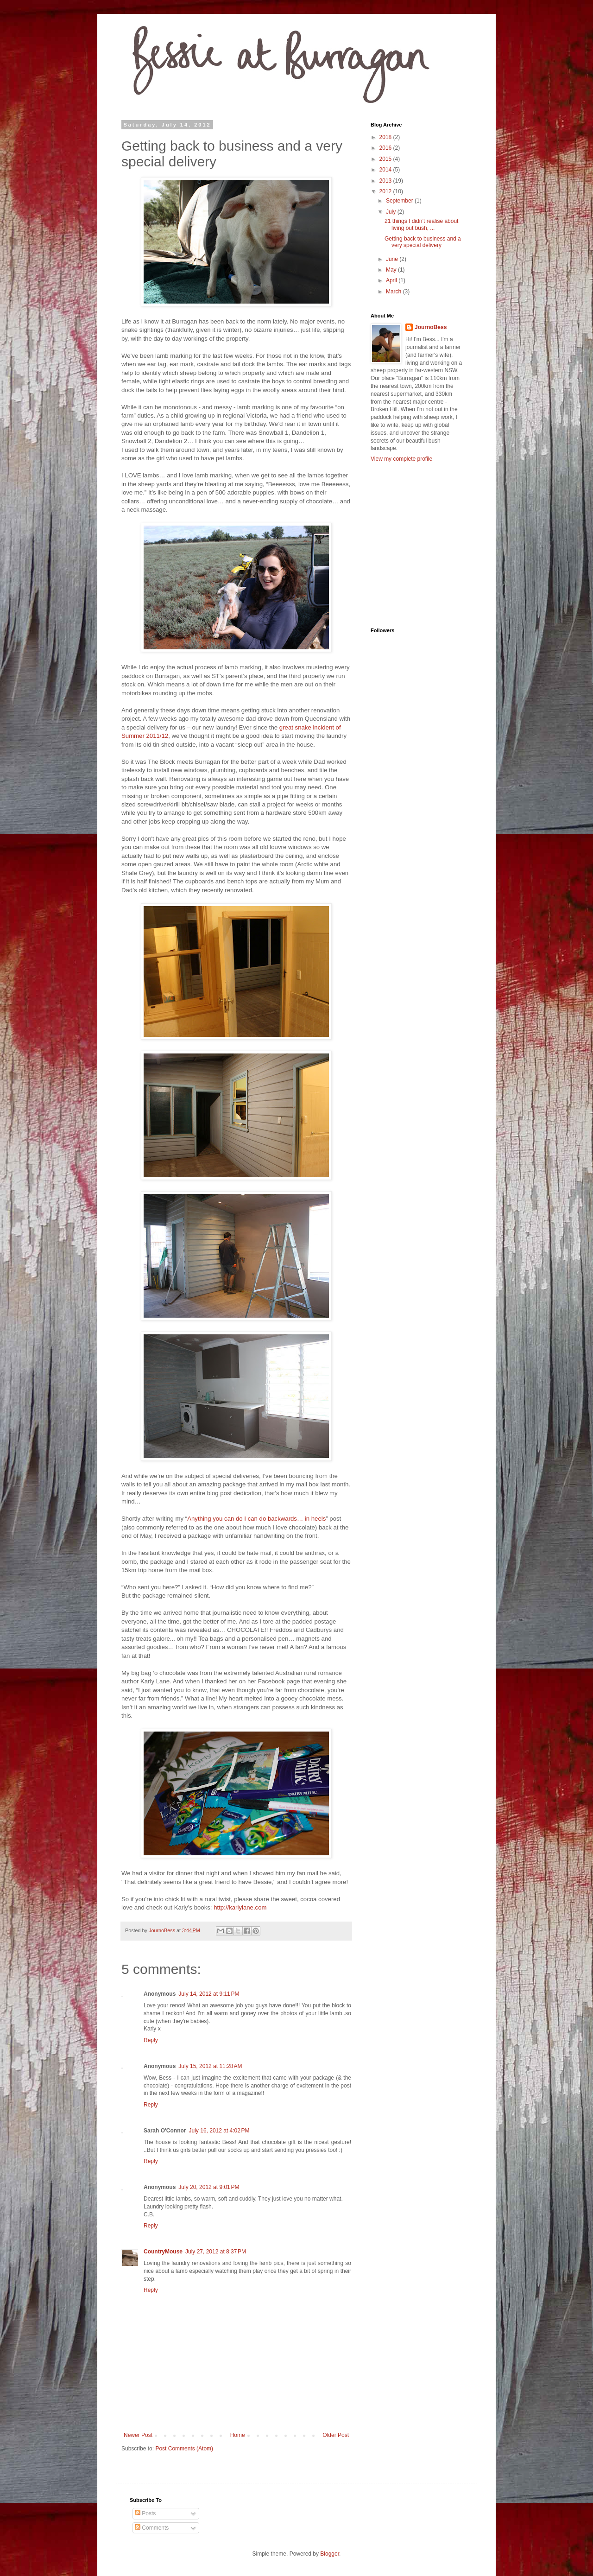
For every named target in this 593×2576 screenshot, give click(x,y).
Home (237, 2435)
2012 (386, 191)
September (400, 200)
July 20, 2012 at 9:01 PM (208, 2187)
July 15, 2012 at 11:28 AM (210, 2066)
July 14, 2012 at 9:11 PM (208, 1994)
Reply (151, 2040)
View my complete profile (401, 459)
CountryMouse (163, 2251)
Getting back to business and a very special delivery (423, 241)
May (392, 269)
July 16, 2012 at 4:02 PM (219, 2130)
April (392, 280)
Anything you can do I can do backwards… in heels (256, 1518)
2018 (386, 137)
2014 (386, 169)
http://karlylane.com (240, 1907)
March (394, 291)
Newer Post (138, 2435)
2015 (386, 159)
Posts (145, 2513)
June (392, 259)
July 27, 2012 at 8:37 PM (215, 2251)
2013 (386, 181)
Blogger (329, 2554)
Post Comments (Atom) (184, 2448)
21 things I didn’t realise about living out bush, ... (421, 224)
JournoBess (431, 327)
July (391, 212)
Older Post (335, 2435)
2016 (386, 148)
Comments (152, 2528)
